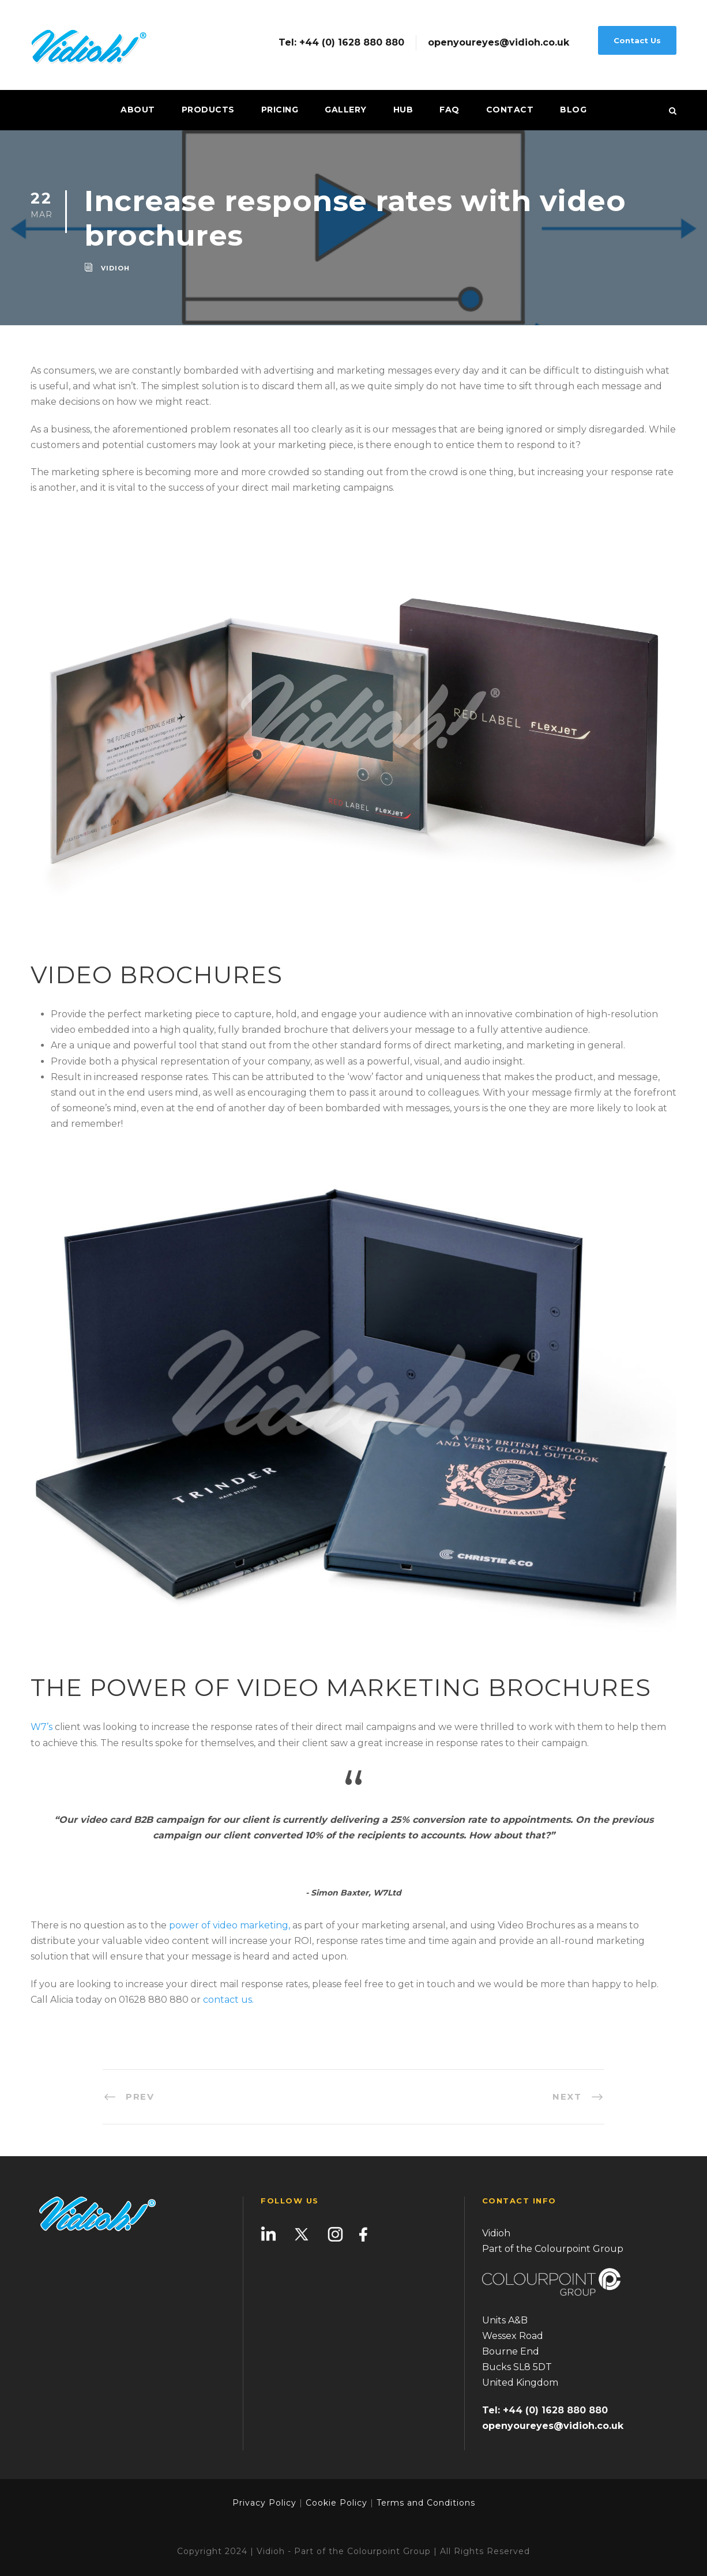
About (138, 109)
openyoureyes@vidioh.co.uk (498, 42)
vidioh (115, 268)
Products (208, 109)
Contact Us (637, 40)
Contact (510, 109)
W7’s (41, 1726)
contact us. (228, 1999)
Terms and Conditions (424, 2503)
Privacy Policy (264, 2503)
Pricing (280, 109)
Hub (403, 109)
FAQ (449, 109)
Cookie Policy (336, 2503)
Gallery (346, 109)
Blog (573, 109)
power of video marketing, (229, 1925)
